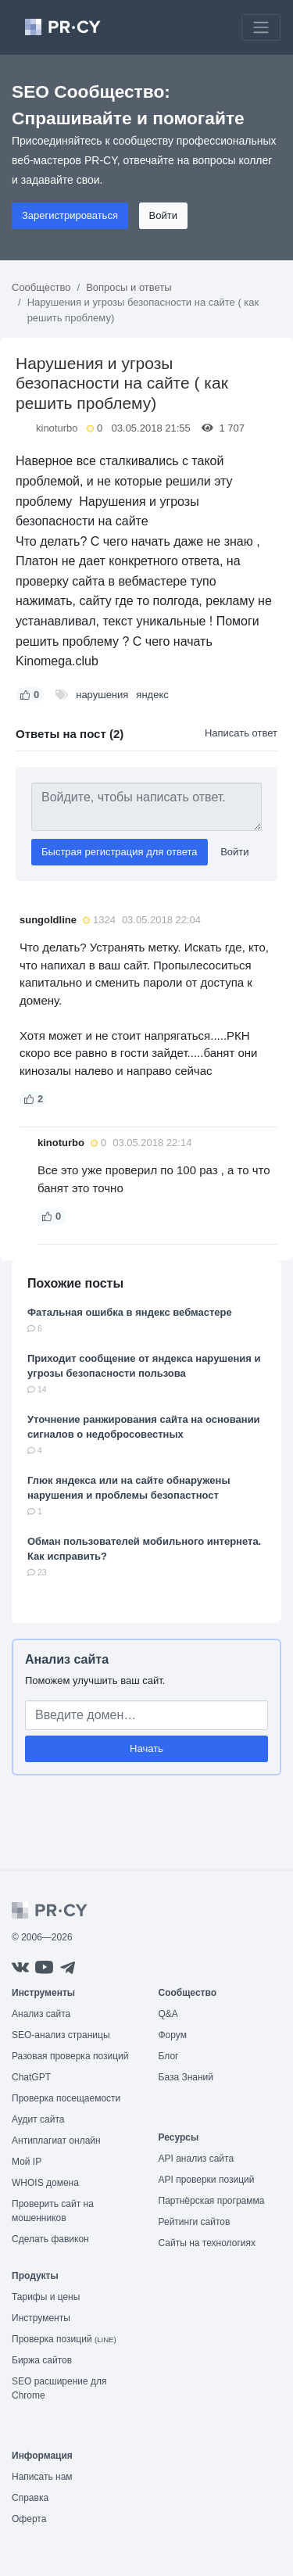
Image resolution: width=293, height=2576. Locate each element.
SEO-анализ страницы (61, 2035)
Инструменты (41, 2318)
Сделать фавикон (50, 2239)
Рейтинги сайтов (194, 2221)
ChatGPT (31, 2077)
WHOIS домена (45, 2182)
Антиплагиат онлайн (56, 2140)
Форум (173, 2035)
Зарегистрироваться (70, 215)
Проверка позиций (64, 2339)
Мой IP (26, 2161)
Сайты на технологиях (207, 2242)
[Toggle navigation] (260, 27)
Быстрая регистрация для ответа (119, 852)
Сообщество (41, 287)
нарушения (102, 694)
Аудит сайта (38, 2119)
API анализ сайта (196, 2158)
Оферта (29, 2518)
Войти (163, 215)
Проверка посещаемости (66, 2098)
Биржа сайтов (42, 2360)
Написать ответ (241, 733)
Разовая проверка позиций (70, 2056)
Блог (169, 2056)
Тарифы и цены (46, 2296)
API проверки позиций (207, 2179)
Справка (30, 2497)
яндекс (152, 694)
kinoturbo (56, 428)
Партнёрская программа (212, 2200)
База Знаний (186, 2077)
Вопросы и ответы (128, 287)
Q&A (168, 2013)
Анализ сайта (67, 1659)
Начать (146, 1748)
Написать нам (42, 2476)
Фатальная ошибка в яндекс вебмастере (129, 1312)
